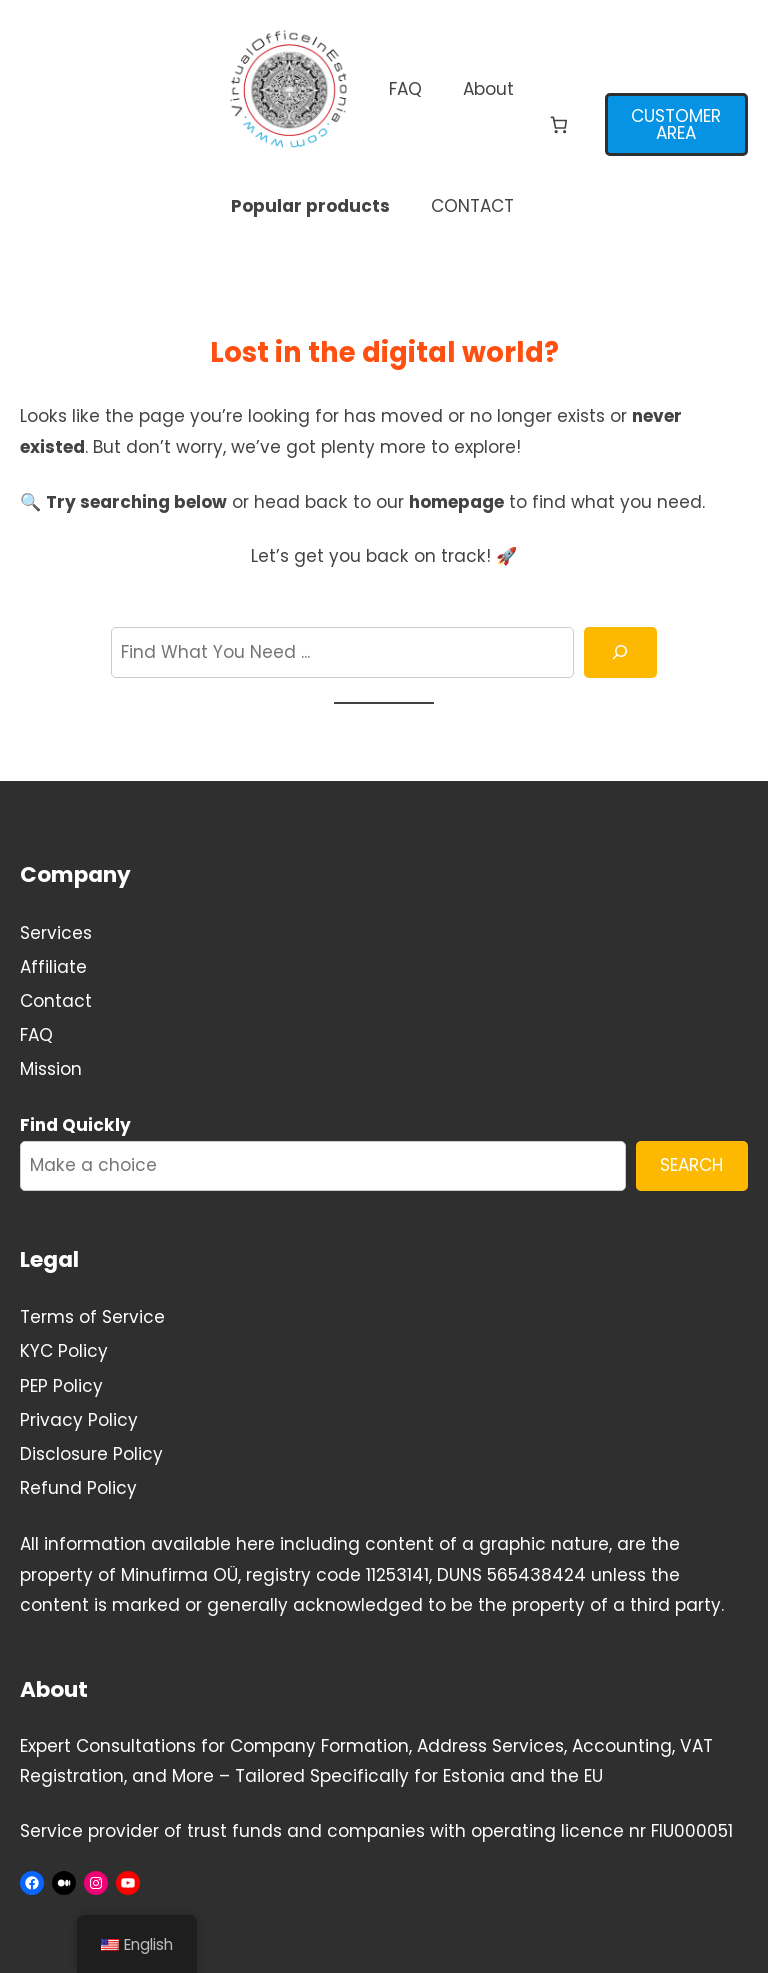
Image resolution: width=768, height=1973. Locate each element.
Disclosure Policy (91, 1454)
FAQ (36, 1035)
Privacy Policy (79, 1420)
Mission (51, 1069)
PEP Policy (61, 1386)
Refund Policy (78, 1488)
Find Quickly (75, 1125)
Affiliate (53, 967)
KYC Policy (64, 1351)
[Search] (620, 652)
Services (56, 933)
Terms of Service (92, 1317)
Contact (56, 1001)
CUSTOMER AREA (676, 124)
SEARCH (691, 1165)
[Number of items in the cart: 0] (559, 125)
